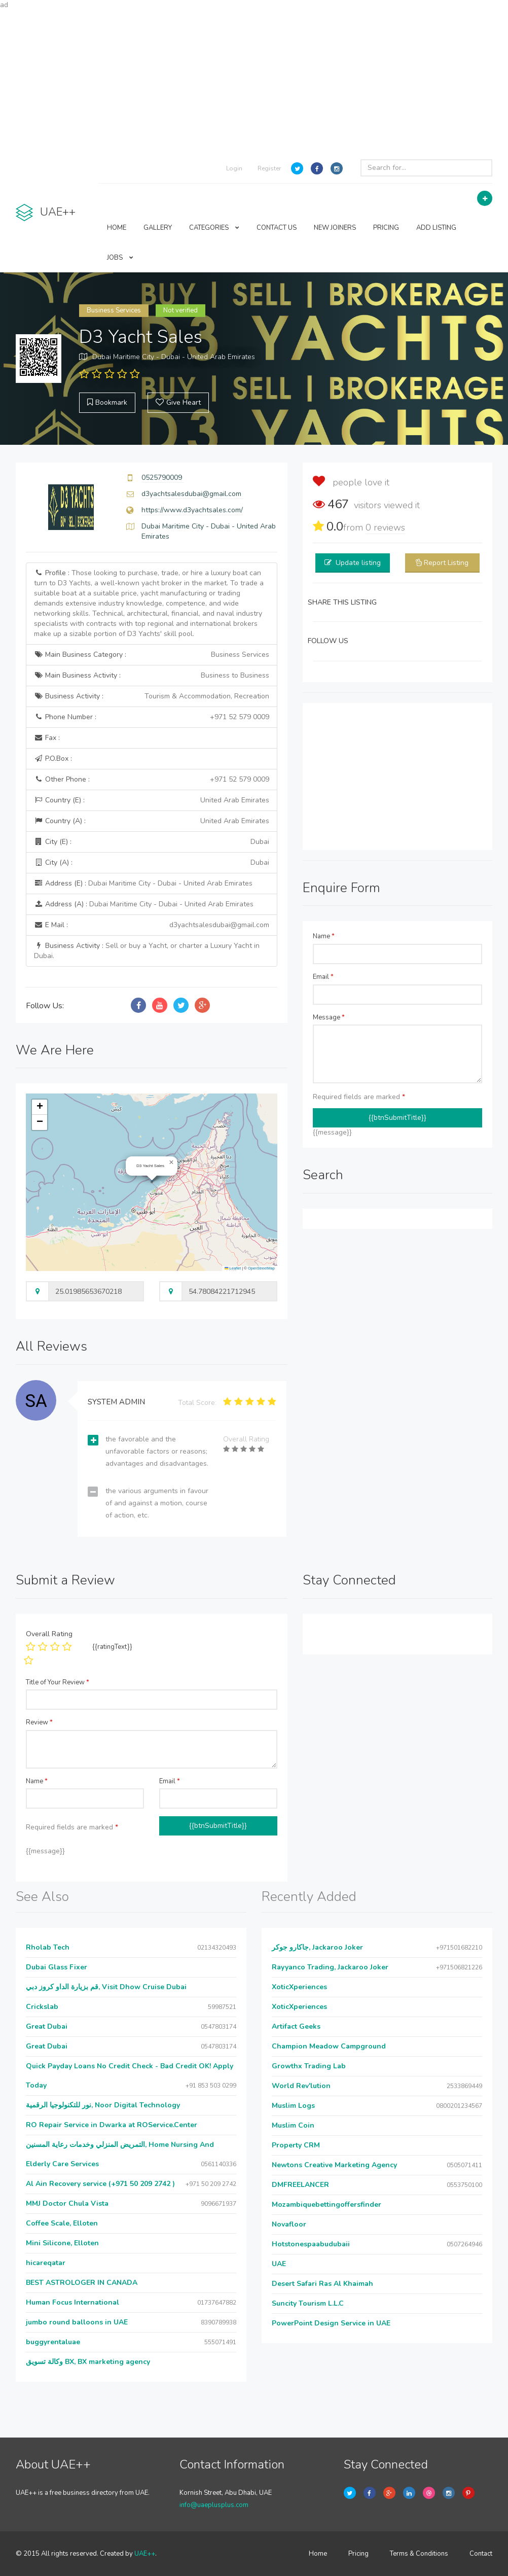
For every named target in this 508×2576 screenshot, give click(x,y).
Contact (480, 2553)
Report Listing (446, 563)
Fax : (47, 738)
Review (39, 1722)
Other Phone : (151, 779)
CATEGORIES (214, 227)
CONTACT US (277, 227)
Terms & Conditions (419, 2553)
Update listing (358, 563)
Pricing (358, 2553)
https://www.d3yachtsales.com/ (192, 510)
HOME (116, 227)
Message (329, 1017)
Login (234, 168)
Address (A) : (143, 904)
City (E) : (151, 842)
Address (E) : (143, 883)
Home (318, 2553)
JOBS (120, 257)
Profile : (149, 603)
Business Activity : (151, 696)
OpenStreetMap (261, 1268)
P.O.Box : (53, 758)
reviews (385, 527)
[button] (171, 1162)
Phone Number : (151, 717)
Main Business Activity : (151, 676)
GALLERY (157, 227)
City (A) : (151, 863)
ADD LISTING (436, 227)
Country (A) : (151, 821)
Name (324, 936)
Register (269, 168)
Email (323, 976)
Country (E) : (151, 800)
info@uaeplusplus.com (213, 2505)
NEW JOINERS (335, 227)
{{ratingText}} (112, 1646)
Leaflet (233, 1268)
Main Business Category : (151, 655)
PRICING (386, 227)
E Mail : (151, 925)
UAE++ (144, 2553)
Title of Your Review (57, 1682)
